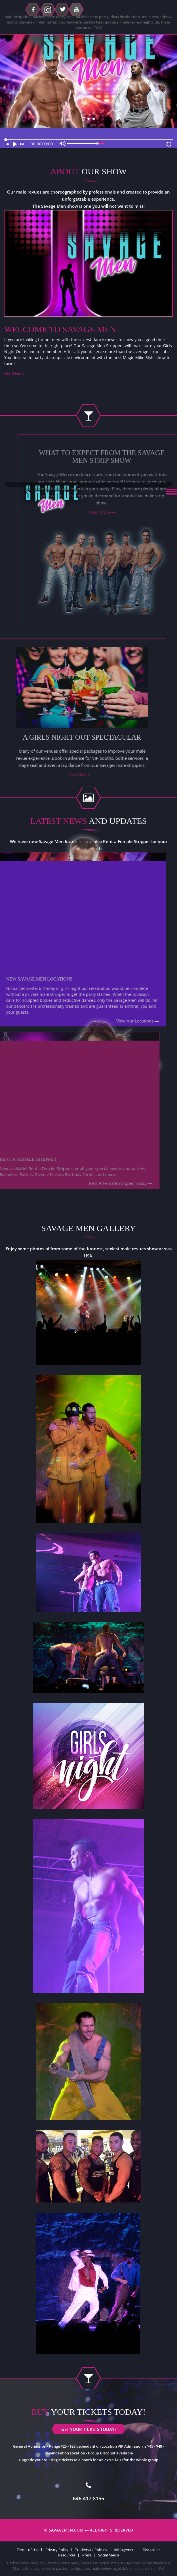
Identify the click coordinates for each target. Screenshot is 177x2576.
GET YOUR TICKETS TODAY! (88, 123)
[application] (88, 138)
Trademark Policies (91, 2549)
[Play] (16, 145)
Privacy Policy (56, 2549)
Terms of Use (28, 2549)
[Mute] (63, 145)
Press (86, 2555)
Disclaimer (151, 2549)
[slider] (88, 139)
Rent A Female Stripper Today (103, 1183)
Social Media (108, 2555)
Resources (66, 2555)
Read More (15, 373)
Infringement (125, 2549)
